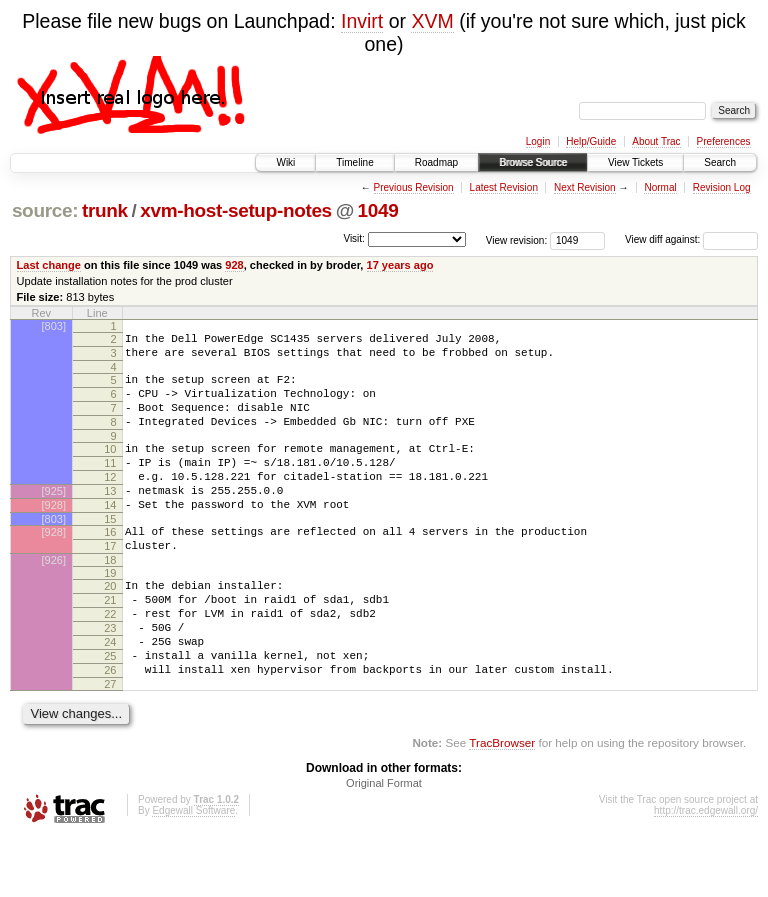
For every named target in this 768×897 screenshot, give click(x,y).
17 (110, 582)
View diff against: (691, 239)
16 (110, 565)
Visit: (354, 238)
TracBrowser (502, 802)
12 (110, 501)
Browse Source (533, 162)
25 (110, 710)
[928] (54, 535)
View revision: (517, 239)
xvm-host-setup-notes (236, 210)
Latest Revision (504, 187)
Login (538, 141)
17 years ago (400, 265)
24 (110, 693)
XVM (432, 21)
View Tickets (635, 162)
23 (110, 676)
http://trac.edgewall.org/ (706, 870)
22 (110, 659)
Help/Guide (591, 141)
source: (45, 210)
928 (234, 265)
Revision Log (722, 187)
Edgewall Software (193, 870)
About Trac (656, 141)
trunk (105, 210)
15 (110, 552)
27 (110, 744)
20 (110, 625)
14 (110, 535)
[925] (54, 518)
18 (110, 599)
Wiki (285, 162)
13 (110, 518)
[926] (54, 599)
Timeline (354, 162)
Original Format (384, 843)
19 (110, 612)
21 (110, 642)
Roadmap (436, 162)
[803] (54, 326)
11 (110, 484)
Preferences (724, 141)
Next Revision (585, 187)
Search (720, 162)
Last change (49, 265)
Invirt (362, 21)
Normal (660, 187)
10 (110, 467)
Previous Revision (414, 187)
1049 (378, 210)
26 (110, 727)
